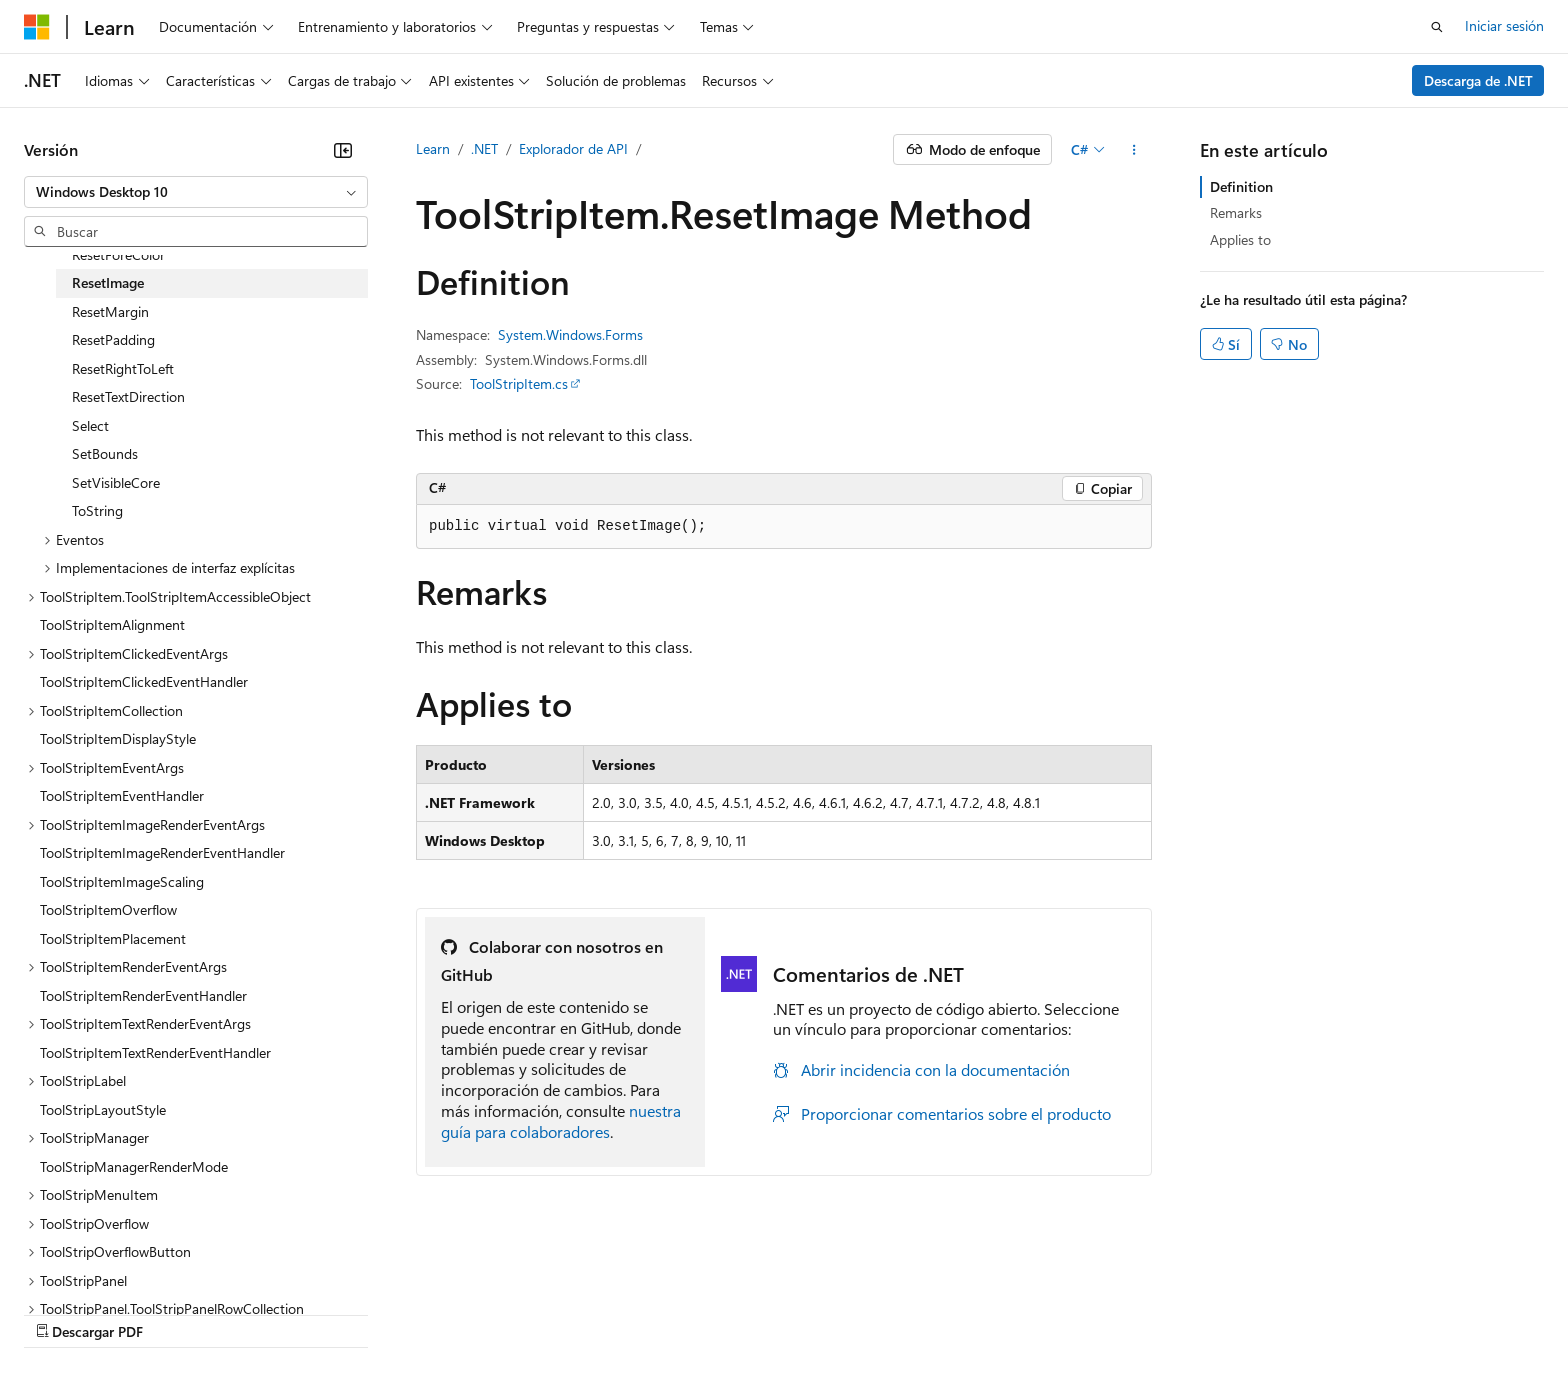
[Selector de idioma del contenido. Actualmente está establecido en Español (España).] (96, 1265)
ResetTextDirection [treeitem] (128, 396)
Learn (433, 148)
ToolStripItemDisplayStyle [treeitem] (118, 738)
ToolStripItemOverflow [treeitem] (108, 909)
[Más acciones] (1134, 150)
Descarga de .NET (1478, 80)
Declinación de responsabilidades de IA (143, 1312)
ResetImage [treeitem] (108, 282)
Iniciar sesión (1504, 25)
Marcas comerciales (1135, 1312)
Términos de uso (1001, 1312)
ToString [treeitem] (97, 510)
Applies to (1240, 239)
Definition (1241, 186)
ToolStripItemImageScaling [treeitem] (122, 881)
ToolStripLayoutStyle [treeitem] (103, 1109)
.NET (484, 148)
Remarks (1236, 212)
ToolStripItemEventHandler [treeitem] (122, 795)
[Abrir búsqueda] (1437, 27)
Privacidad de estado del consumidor (799, 1312)
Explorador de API (573, 148)
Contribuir (530, 1312)
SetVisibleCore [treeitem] (116, 482)
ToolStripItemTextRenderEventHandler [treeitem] (155, 1052)
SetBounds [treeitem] (105, 453)
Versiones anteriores (347, 1312)
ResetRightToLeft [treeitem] (123, 368)
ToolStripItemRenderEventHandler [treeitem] (143, 995)
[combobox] (196, 192)
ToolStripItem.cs (519, 383)
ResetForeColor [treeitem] (118, 254)
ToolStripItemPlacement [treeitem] (113, 938)
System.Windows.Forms (570, 334)
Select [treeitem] (90, 425)
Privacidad (616, 1312)
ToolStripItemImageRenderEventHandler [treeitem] (162, 852)
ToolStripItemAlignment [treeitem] (112, 624)
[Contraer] (343, 150)
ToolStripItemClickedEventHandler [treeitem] (144, 681)
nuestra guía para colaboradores (561, 1121)
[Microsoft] (37, 27)
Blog (446, 1312)
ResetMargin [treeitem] (110, 311)
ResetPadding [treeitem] (113, 339)
